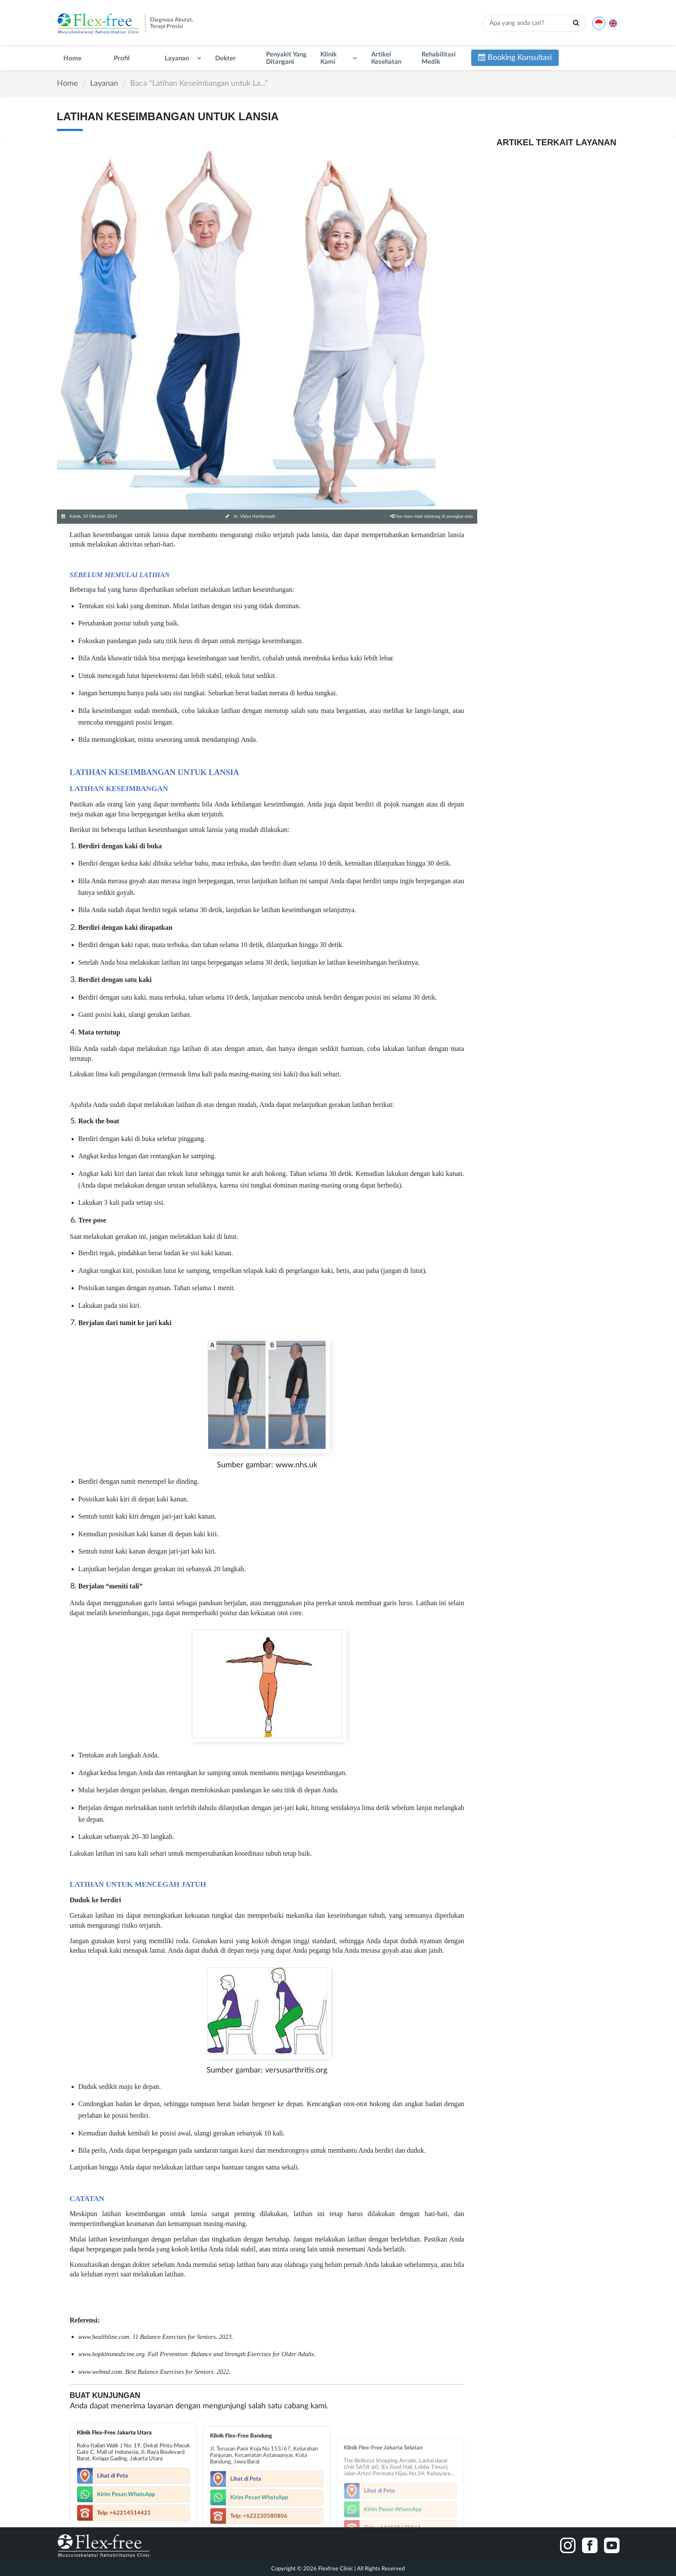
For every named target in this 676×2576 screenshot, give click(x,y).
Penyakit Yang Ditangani (286, 58)
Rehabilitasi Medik (439, 58)
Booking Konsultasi (515, 57)
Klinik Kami (328, 58)
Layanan (177, 58)
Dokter (225, 58)
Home (72, 58)
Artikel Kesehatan (386, 58)
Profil (122, 58)
